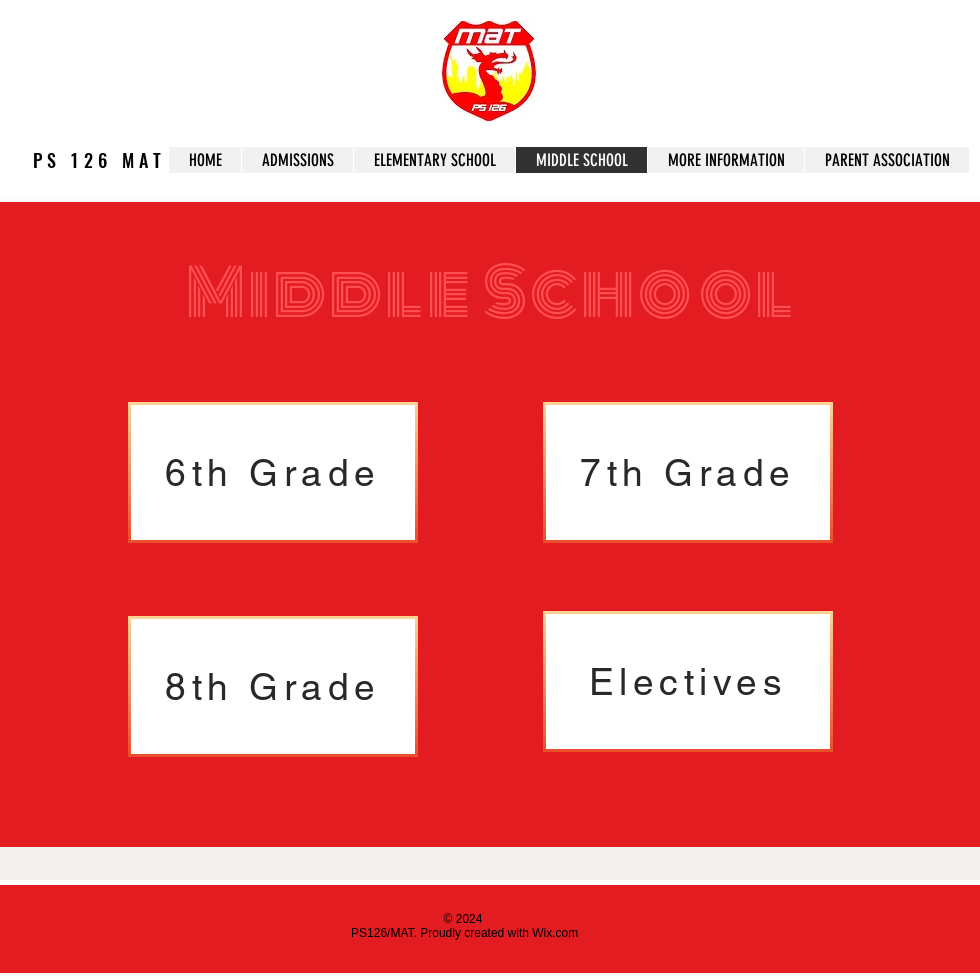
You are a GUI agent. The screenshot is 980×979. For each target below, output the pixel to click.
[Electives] (688, 681)
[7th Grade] (688, 472)
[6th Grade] (273, 472)
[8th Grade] (273, 686)
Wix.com (555, 933)
